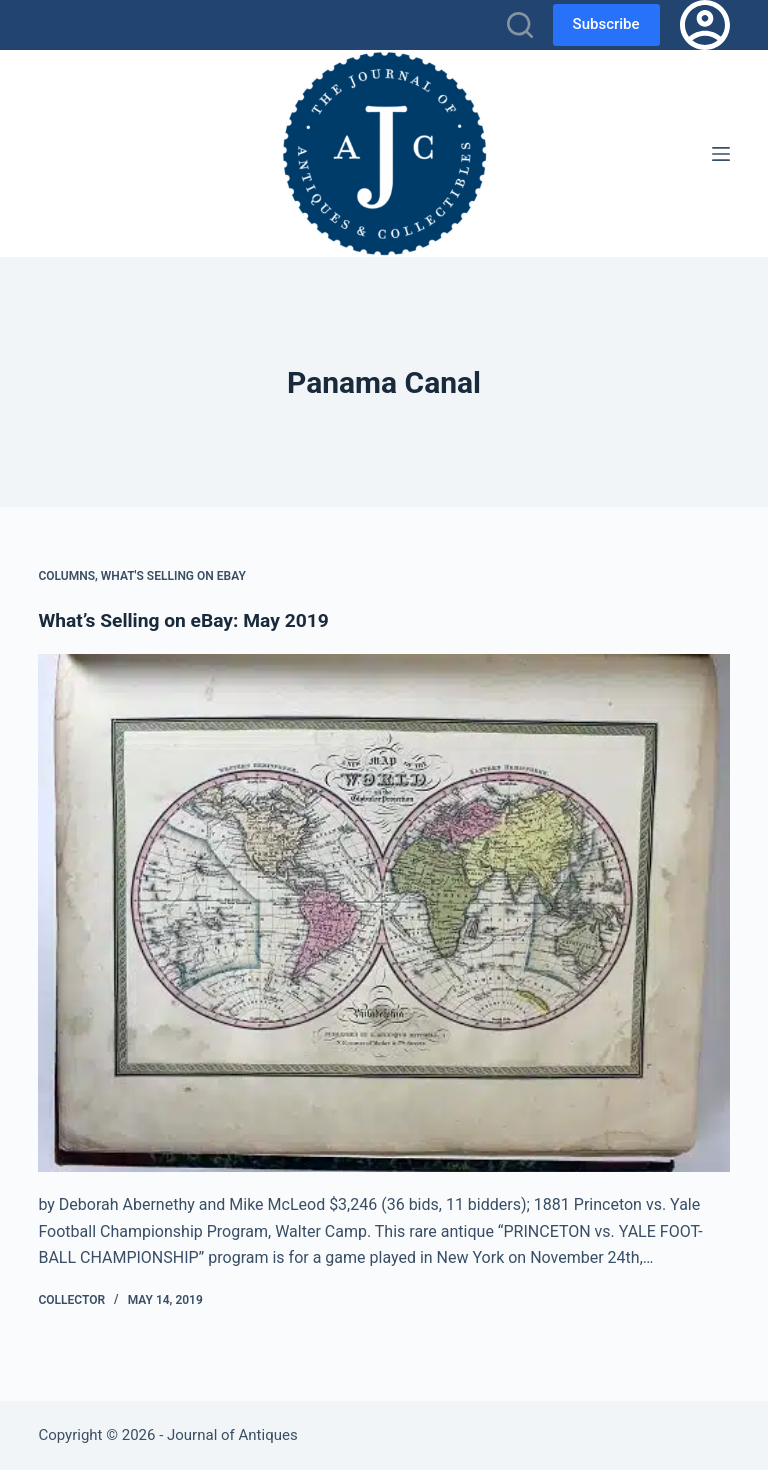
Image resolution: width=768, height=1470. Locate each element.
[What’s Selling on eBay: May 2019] (383, 912)
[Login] (705, 25)
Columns (66, 576)
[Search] (520, 25)
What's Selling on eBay (173, 576)
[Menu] (721, 154)
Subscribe (606, 24)
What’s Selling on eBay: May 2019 (189, 620)
